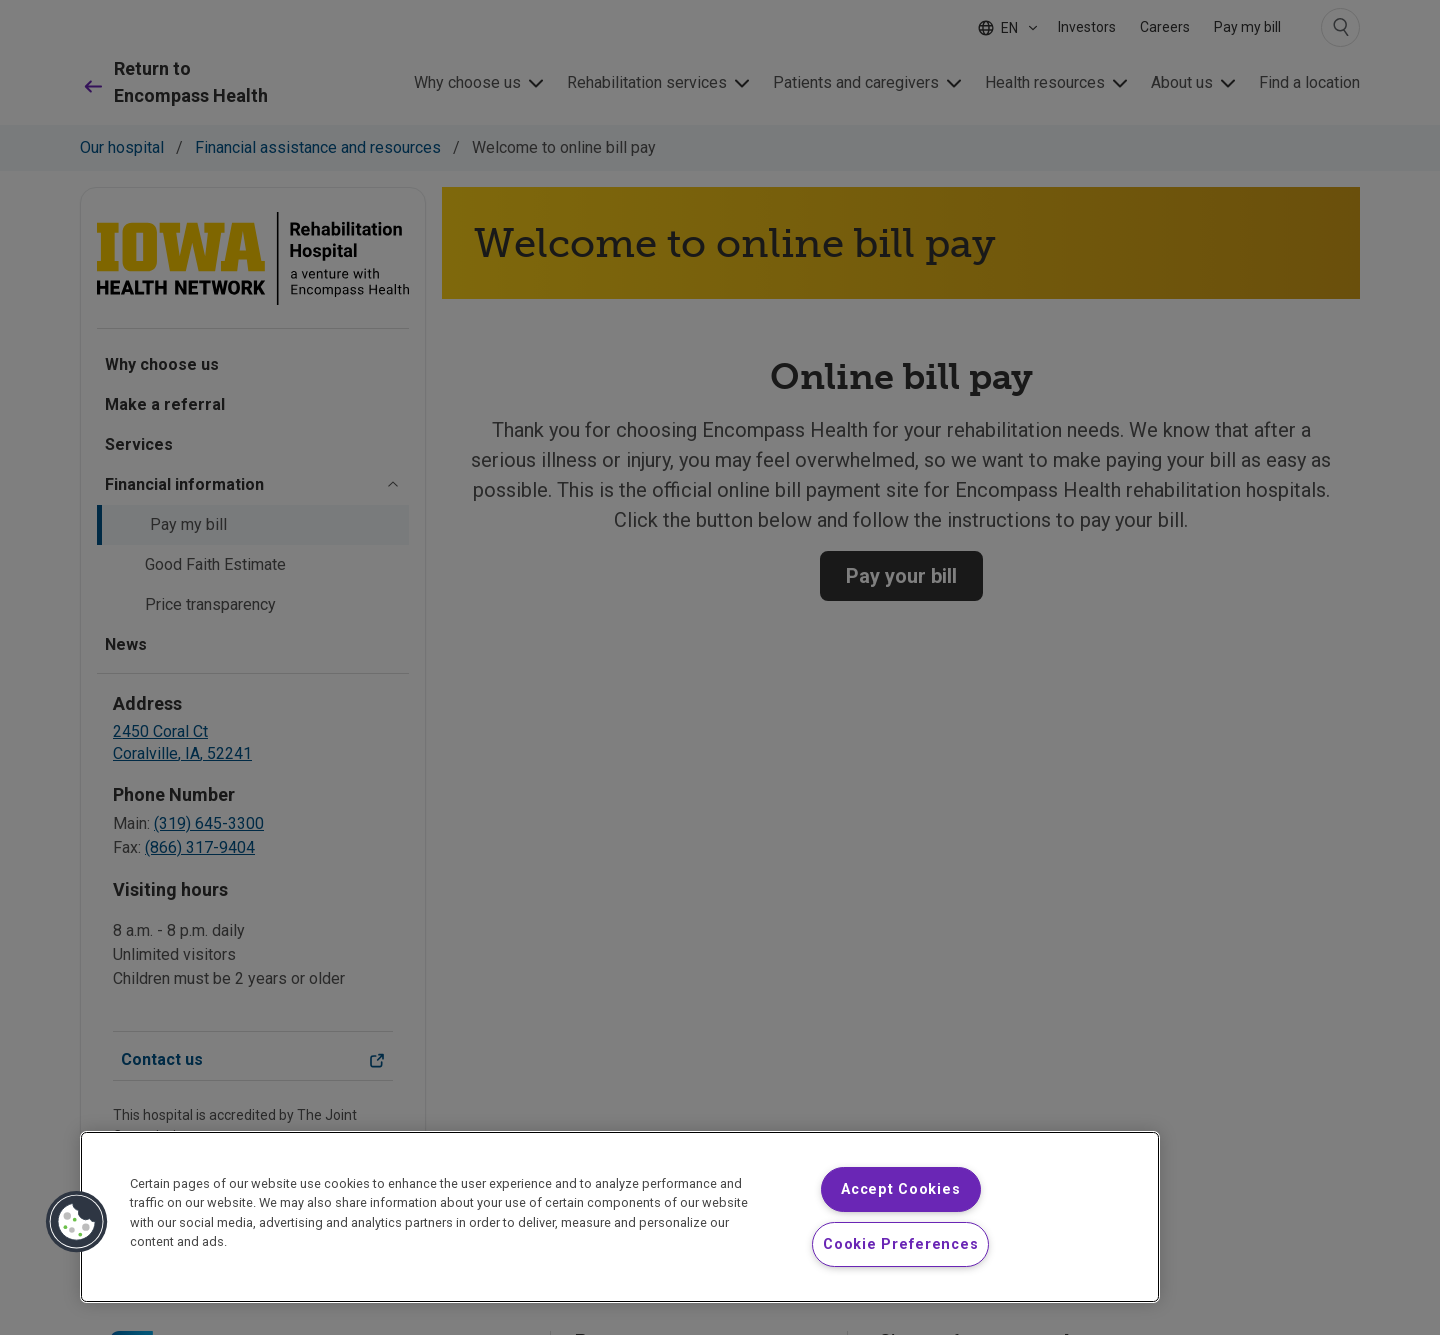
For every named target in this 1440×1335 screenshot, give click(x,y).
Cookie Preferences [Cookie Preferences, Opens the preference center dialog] (900, 1244)
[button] (77, 1222)
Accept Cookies (900, 1189)
